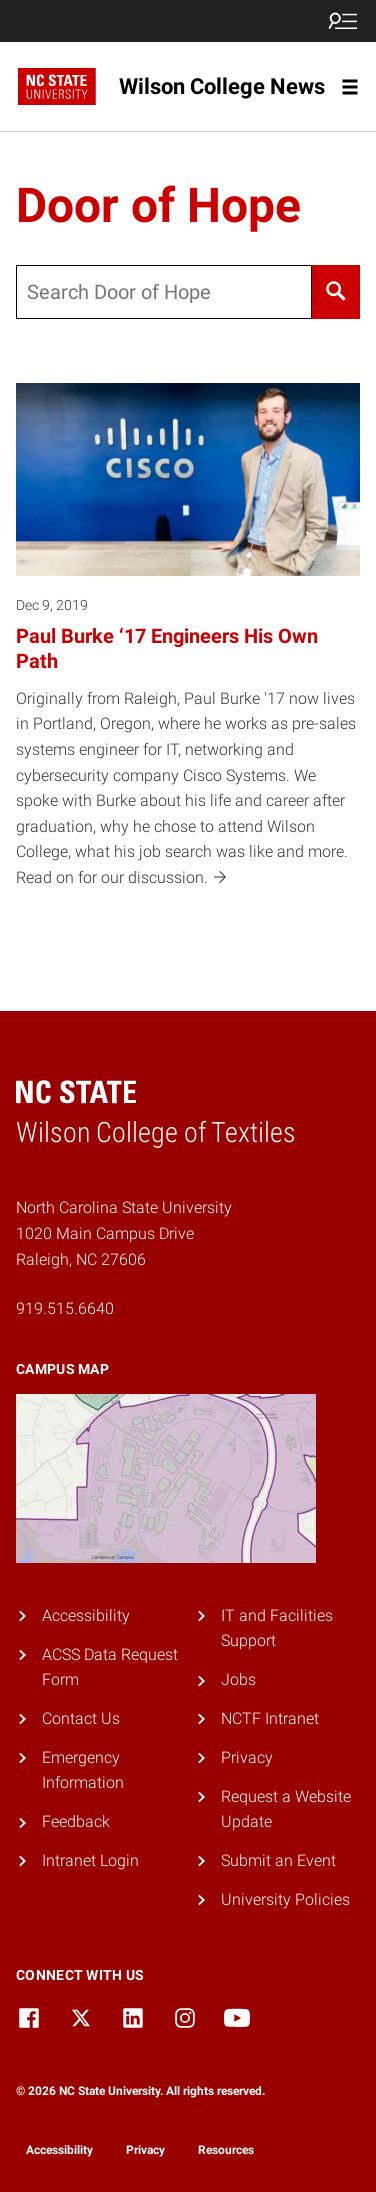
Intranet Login (90, 1860)
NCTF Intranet (270, 1718)
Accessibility (86, 1615)
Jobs (238, 1679)
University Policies (285, 1899)
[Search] (336, 292)
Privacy (247, 1757)
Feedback (76, 1821)
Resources (226, 2150)
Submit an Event (278, 1860)
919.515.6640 (65, 1308)
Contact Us (81, 1718)
